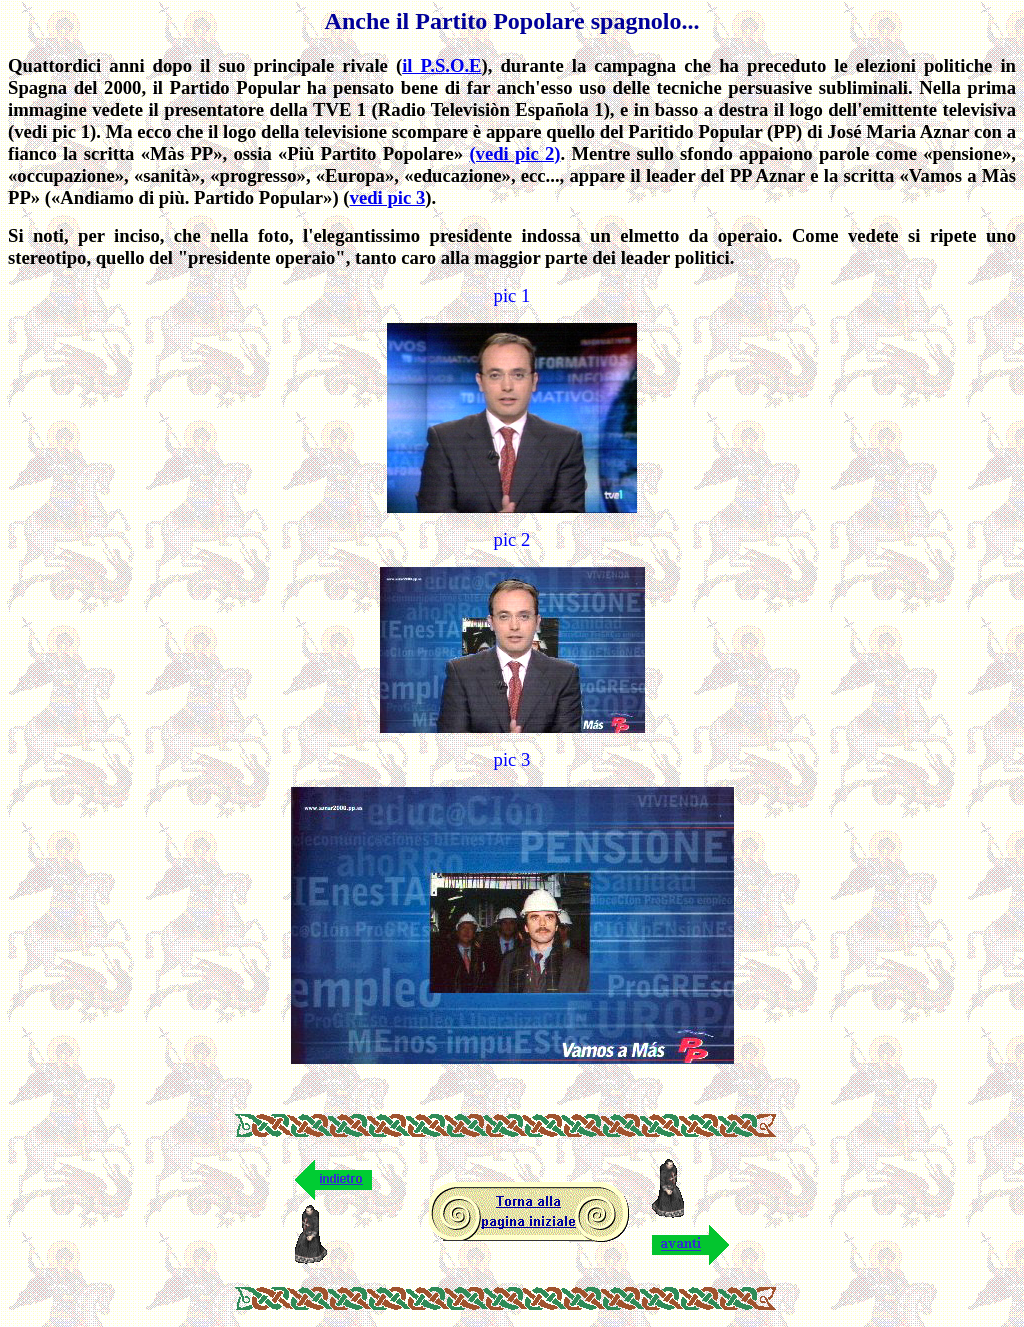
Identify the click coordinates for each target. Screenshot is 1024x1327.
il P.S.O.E (441, 65)
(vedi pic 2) (514, 153)
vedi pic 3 (388, 197)
